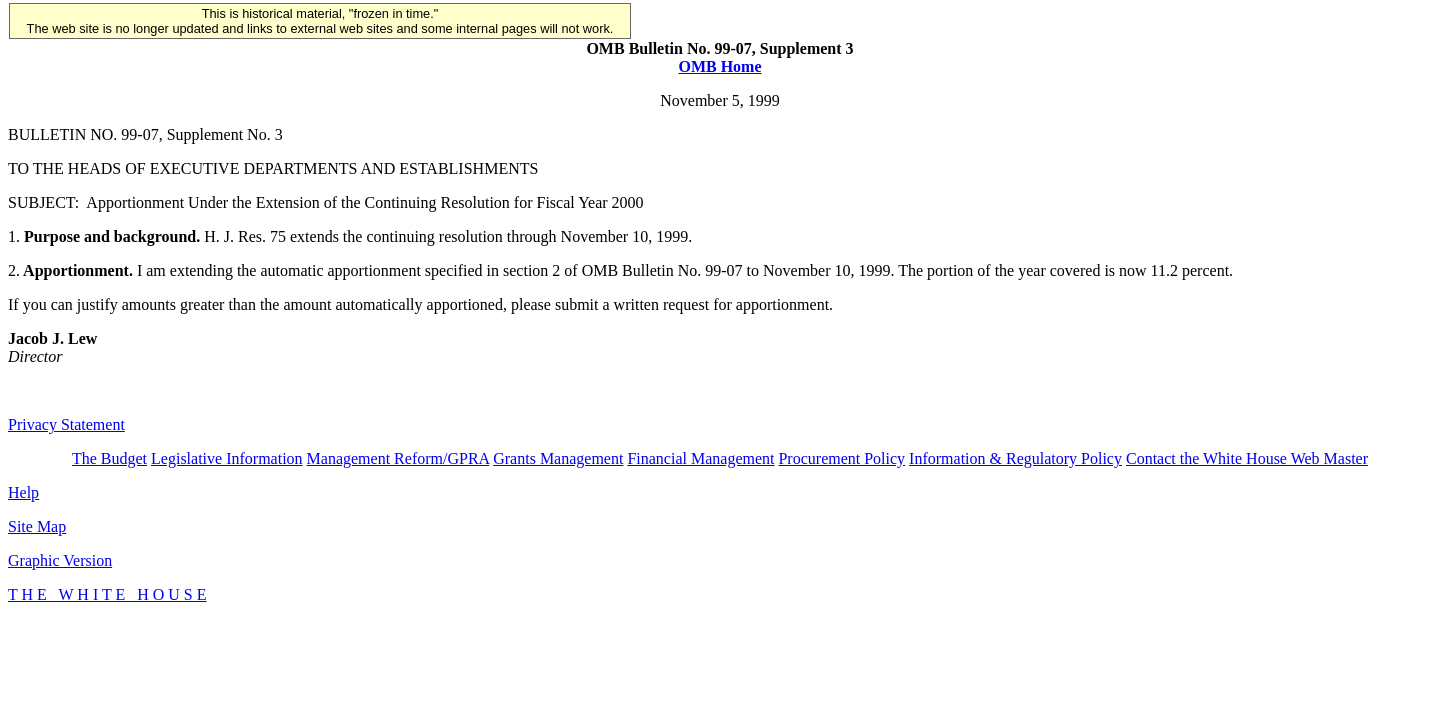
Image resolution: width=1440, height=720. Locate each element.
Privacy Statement (66, 424)
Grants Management (558, 458)
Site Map (37, 526)
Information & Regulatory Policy (1015, 458)
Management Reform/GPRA (398, 458)
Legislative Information (227, 458)
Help (23, 492)
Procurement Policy (841, 458)
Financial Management (700, 458)
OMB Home (719, 66)
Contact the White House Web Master (1247, 458)
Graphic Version (60, 560)
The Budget (109, 458)
